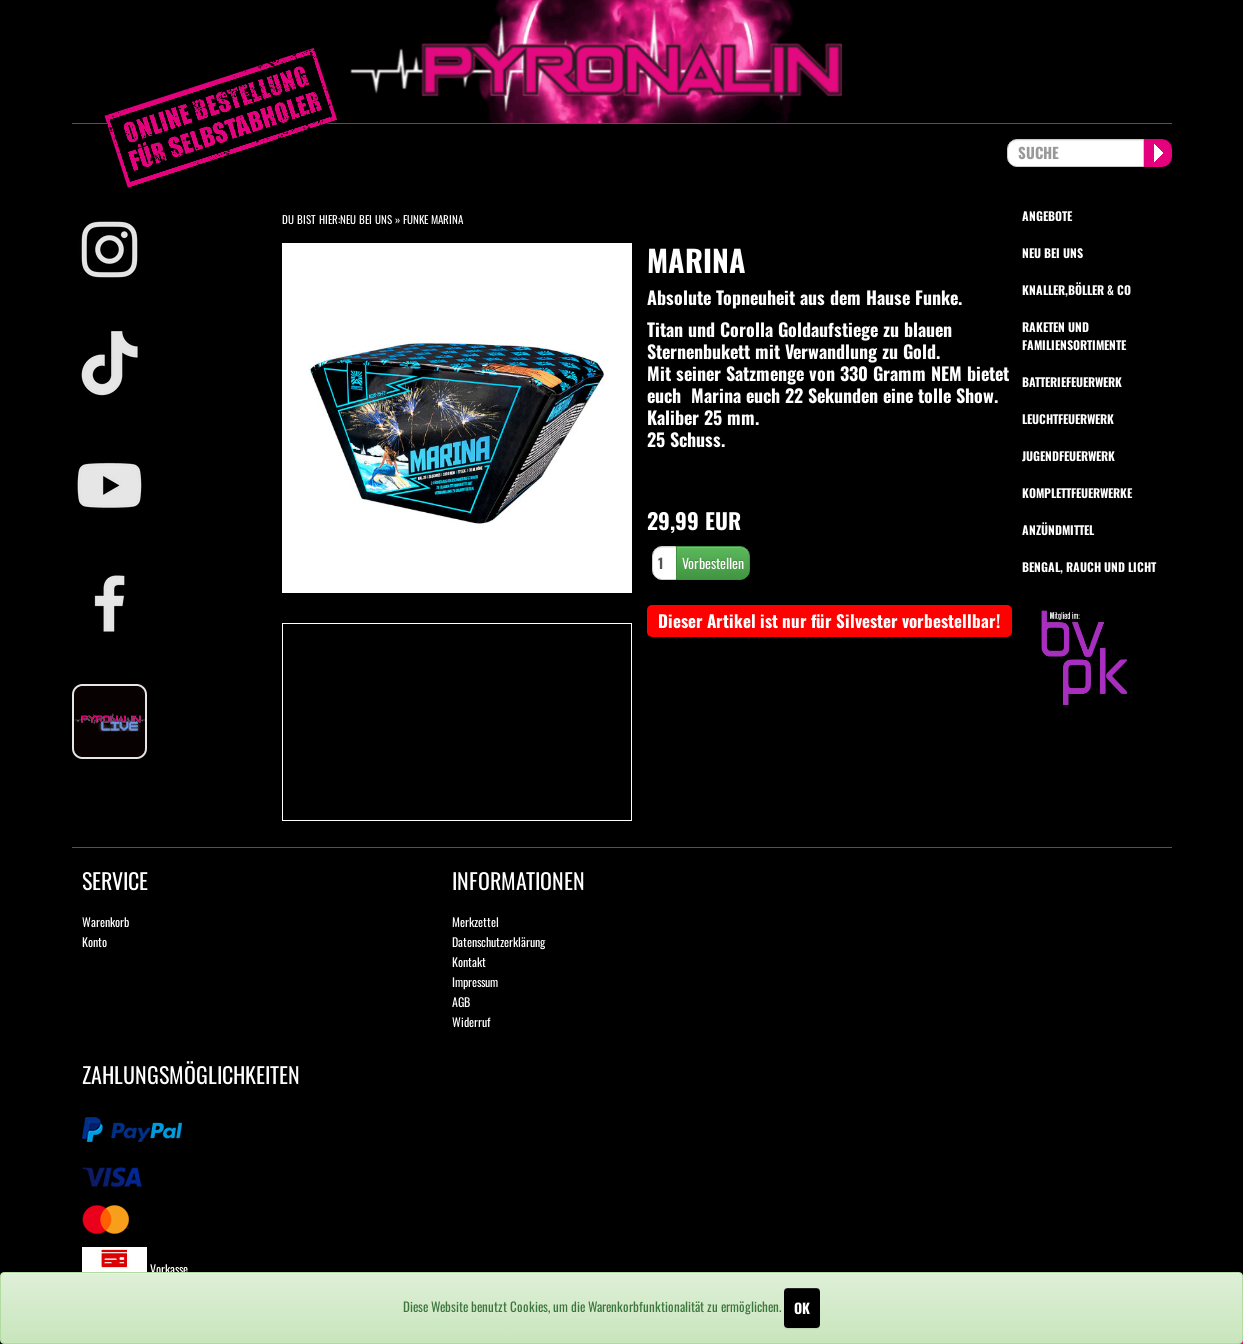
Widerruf (471, 1021)
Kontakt (469, 961)
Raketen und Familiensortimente (1074, 335)
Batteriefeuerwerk (1072, 381)
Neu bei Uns (366, 219)
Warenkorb (105, 921)
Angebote (1047, 215)
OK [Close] (802, 1307)
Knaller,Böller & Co (1076, 289)
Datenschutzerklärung (498, 941)
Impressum (475, 981)
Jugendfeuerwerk (1068, 455)
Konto (94, 941)
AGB (461, 1001)
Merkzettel (475, 921)
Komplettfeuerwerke (1077, 492)
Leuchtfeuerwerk (1068, 418)
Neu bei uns (1052, 252)
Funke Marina (433, 219)
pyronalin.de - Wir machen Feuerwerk (622, 61)
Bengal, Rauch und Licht (1089, 566)
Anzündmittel (1058, 529)
